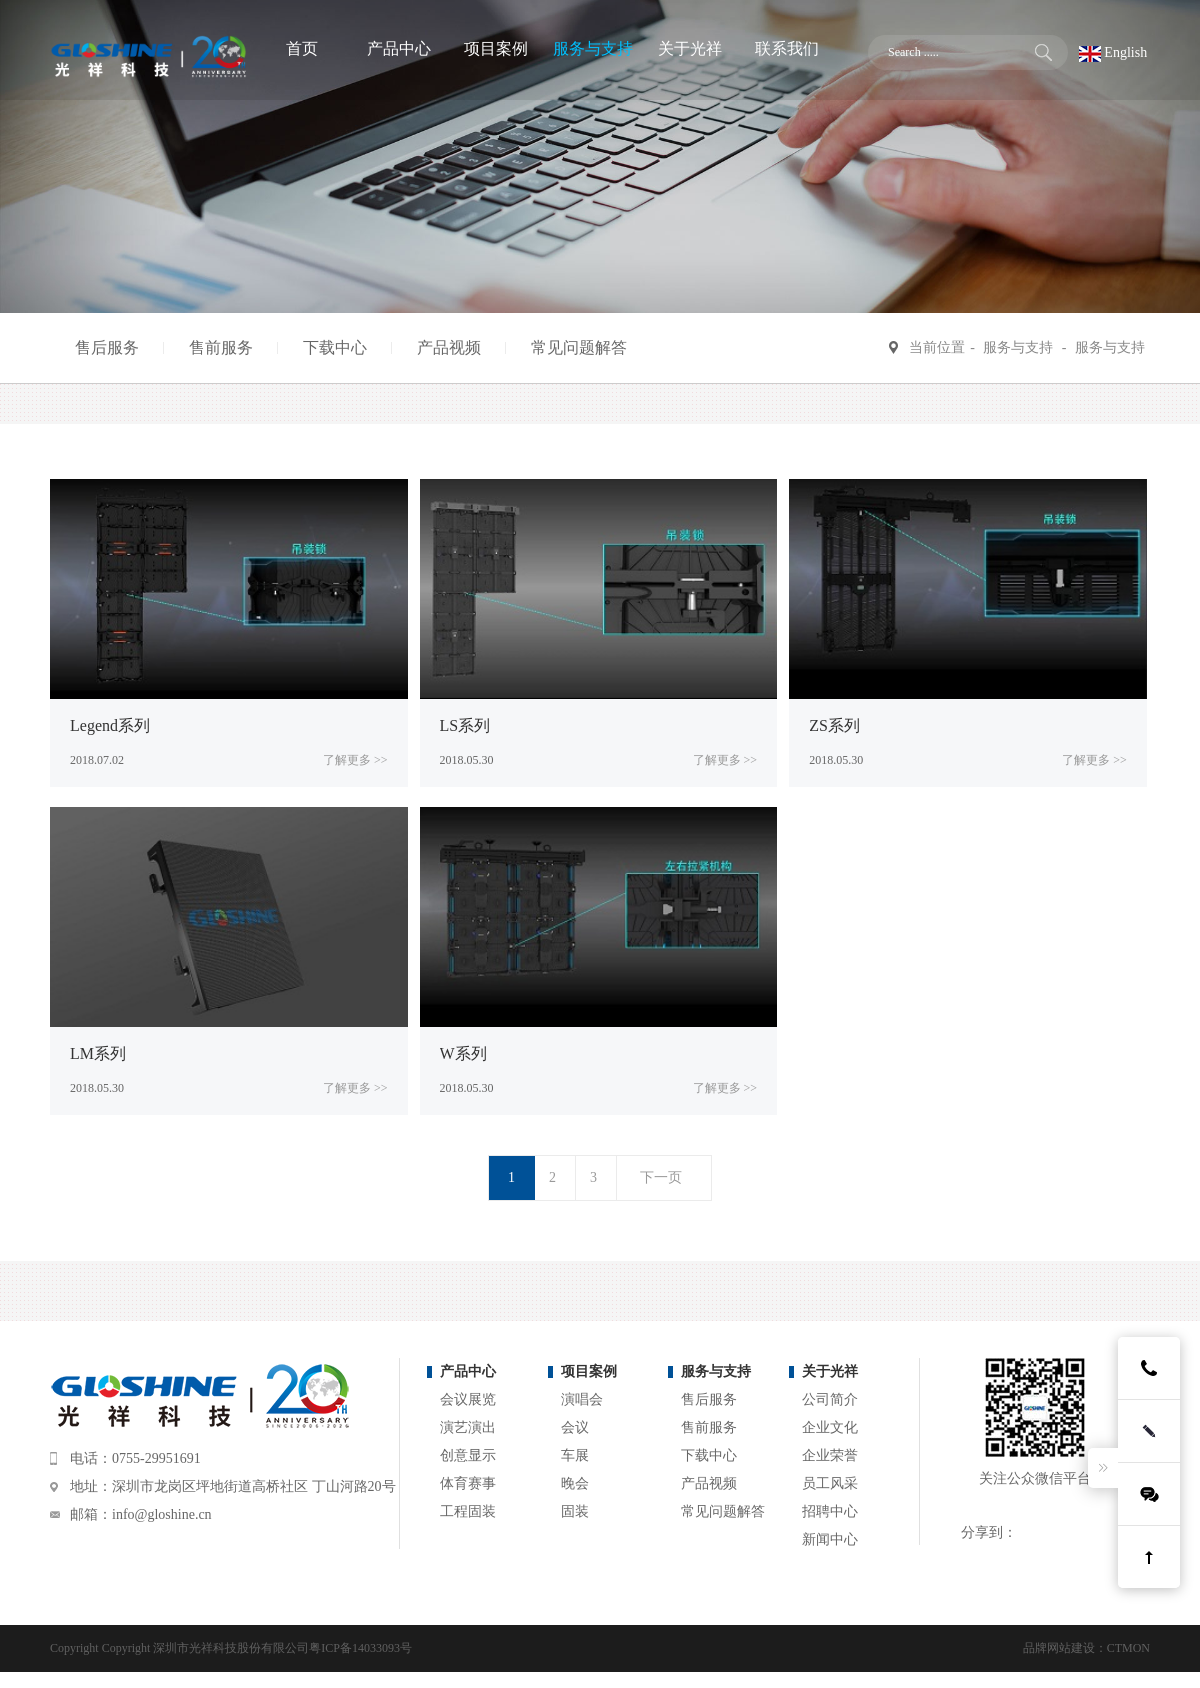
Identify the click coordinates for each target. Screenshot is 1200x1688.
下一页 (661, 1177)
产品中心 (468, 1371)
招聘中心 (830, 1511)
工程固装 (468, 1511)
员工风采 (830, 1483)
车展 (575, 1455)
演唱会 (582, 1399)
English (1113, 52)
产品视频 (449, 347)
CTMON (1128, 1648)
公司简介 (830, 1399)
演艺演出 (468, 1427)
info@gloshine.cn (162, 1514)
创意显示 (468, 1455)
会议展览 (468, 1399)
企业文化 (830, 1427)
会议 (575, 1427)
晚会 (575, 1483)
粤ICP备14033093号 (360, 1648)
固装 (575, 1511)
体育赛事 (468, 1483)
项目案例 (589, 1371)
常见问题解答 (579, 347)
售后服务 (107, 347)
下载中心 (335, 347)
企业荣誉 (830, 1455)
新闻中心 (830, 1539)
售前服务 (221, 347)
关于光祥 (830, 1371)
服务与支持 (1018, 347)
